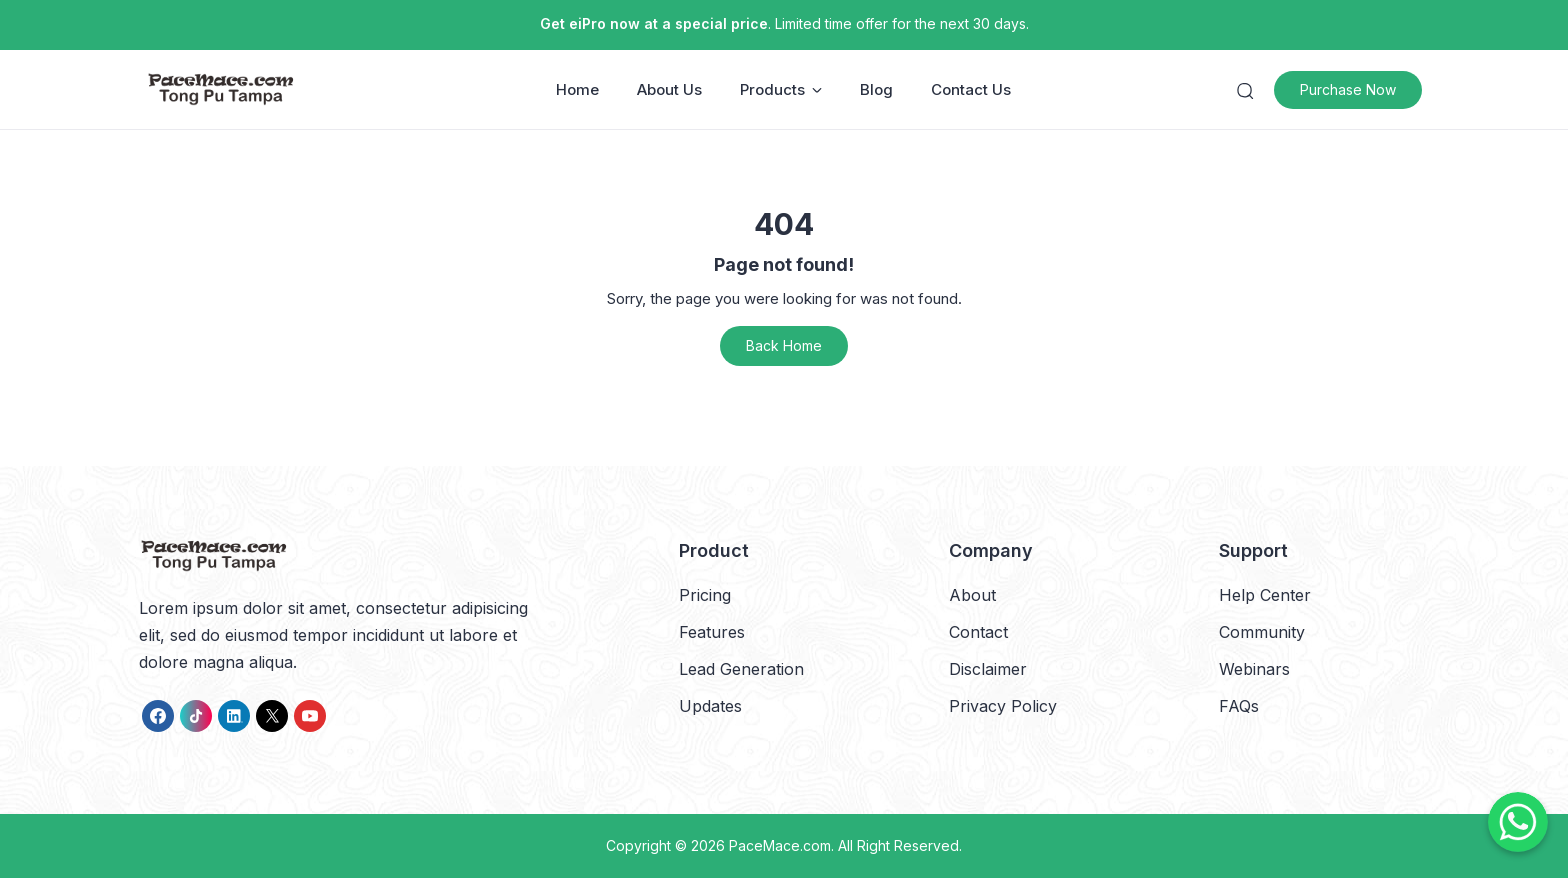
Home (578, 90)
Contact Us (972, 90)
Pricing (705, 596)
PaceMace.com (780, 847)
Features (712, 633)
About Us (670, 90)
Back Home (784, 347)
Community (1262, 633)
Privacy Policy (1003, 708)
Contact (978, 633)
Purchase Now (1355, 90)
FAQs (1239, 708)
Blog (877, 90)
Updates (710, 708)
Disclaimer (988, 671)
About (972, 596)
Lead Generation (741, 671)
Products (782, 90)
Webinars (1254, 671)
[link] (158, 718)
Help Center (1265, 596)
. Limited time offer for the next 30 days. (784, 23)
